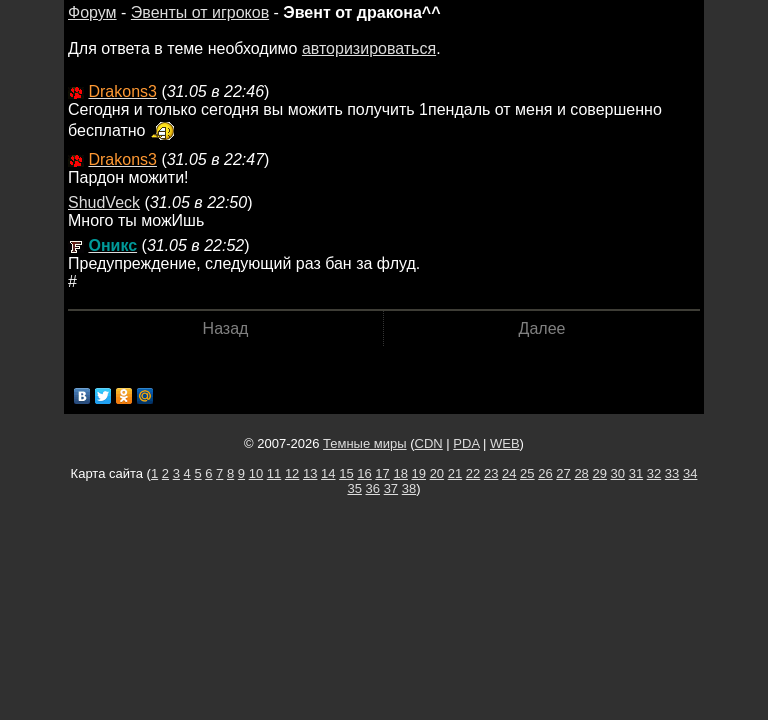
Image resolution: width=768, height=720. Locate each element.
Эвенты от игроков (200, 12)
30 (618, 473)
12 (292, 473)
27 (563, 473)
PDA (466, 443)
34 (690, 473)
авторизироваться (369, 48)
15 (346, 473)
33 (672, 473)
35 (354, 488)
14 (328, 473)
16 (364, 473)
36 (373, 488)
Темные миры (365, 443)
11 (274, 473)
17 (382, 473)
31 (636, 473)
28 (581, 473)
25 (527, 473)
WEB (505, 443)
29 (599, 473)
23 (491, 473)
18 (400, 473)
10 (256, 473)
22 (473, 473)
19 (419, 473)
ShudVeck (104, 202)
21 (455, 473)
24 (509, 473)
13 (310, 473)
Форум (92, 12)
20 (437, 473)
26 (545, 473)
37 (391, 488)
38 (409, 488)
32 (654, 473)
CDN (429, 443)
